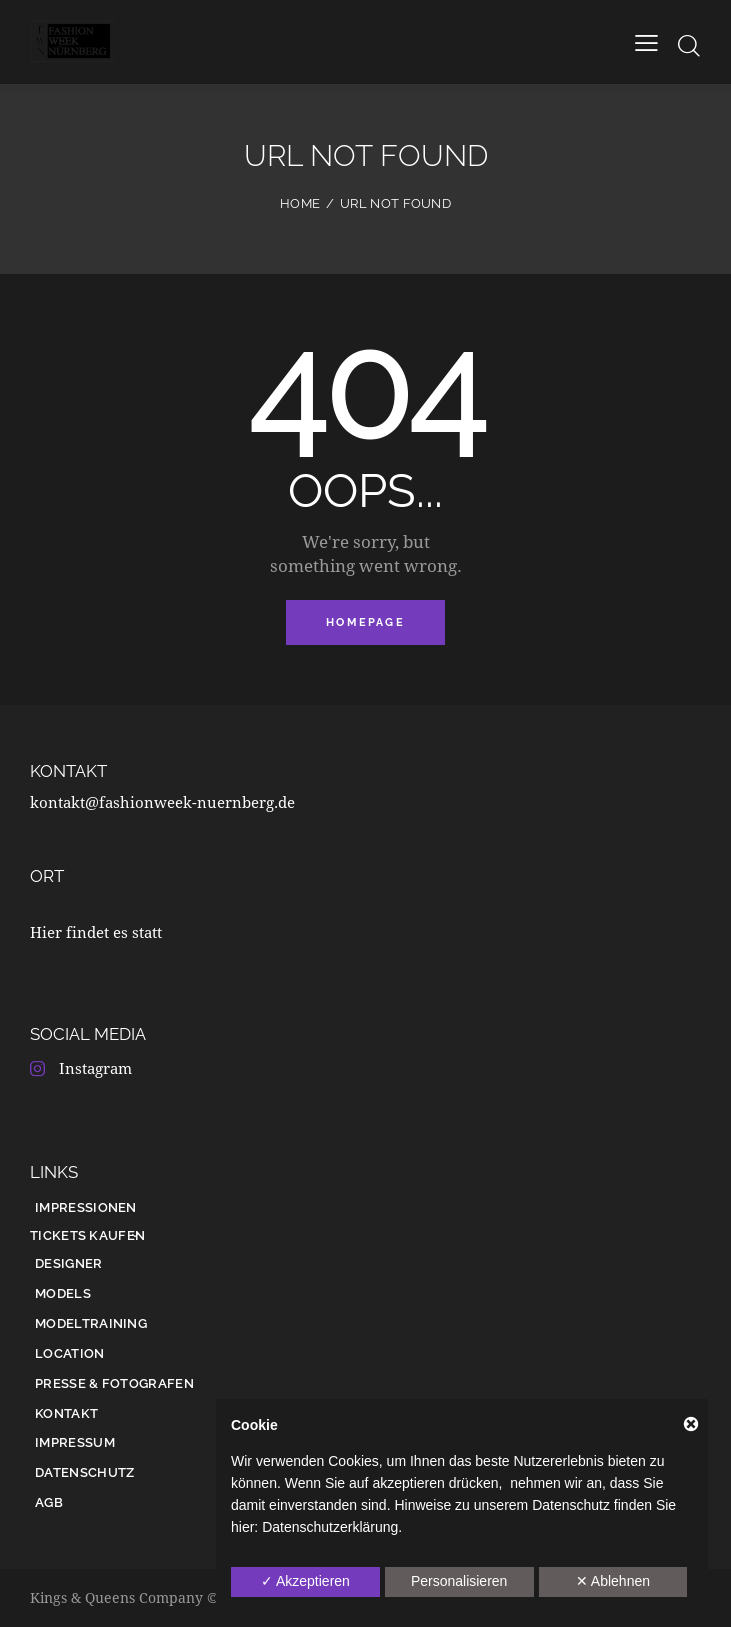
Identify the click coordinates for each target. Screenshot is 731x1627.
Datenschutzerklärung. (332, 1527)
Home (300, 203)
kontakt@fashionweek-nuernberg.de (162, 802)
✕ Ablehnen (613, 1581)
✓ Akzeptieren (305, 1581)
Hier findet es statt (96, 932)
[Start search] (688, 45)
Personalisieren (459, 1581)
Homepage (365, 622)
